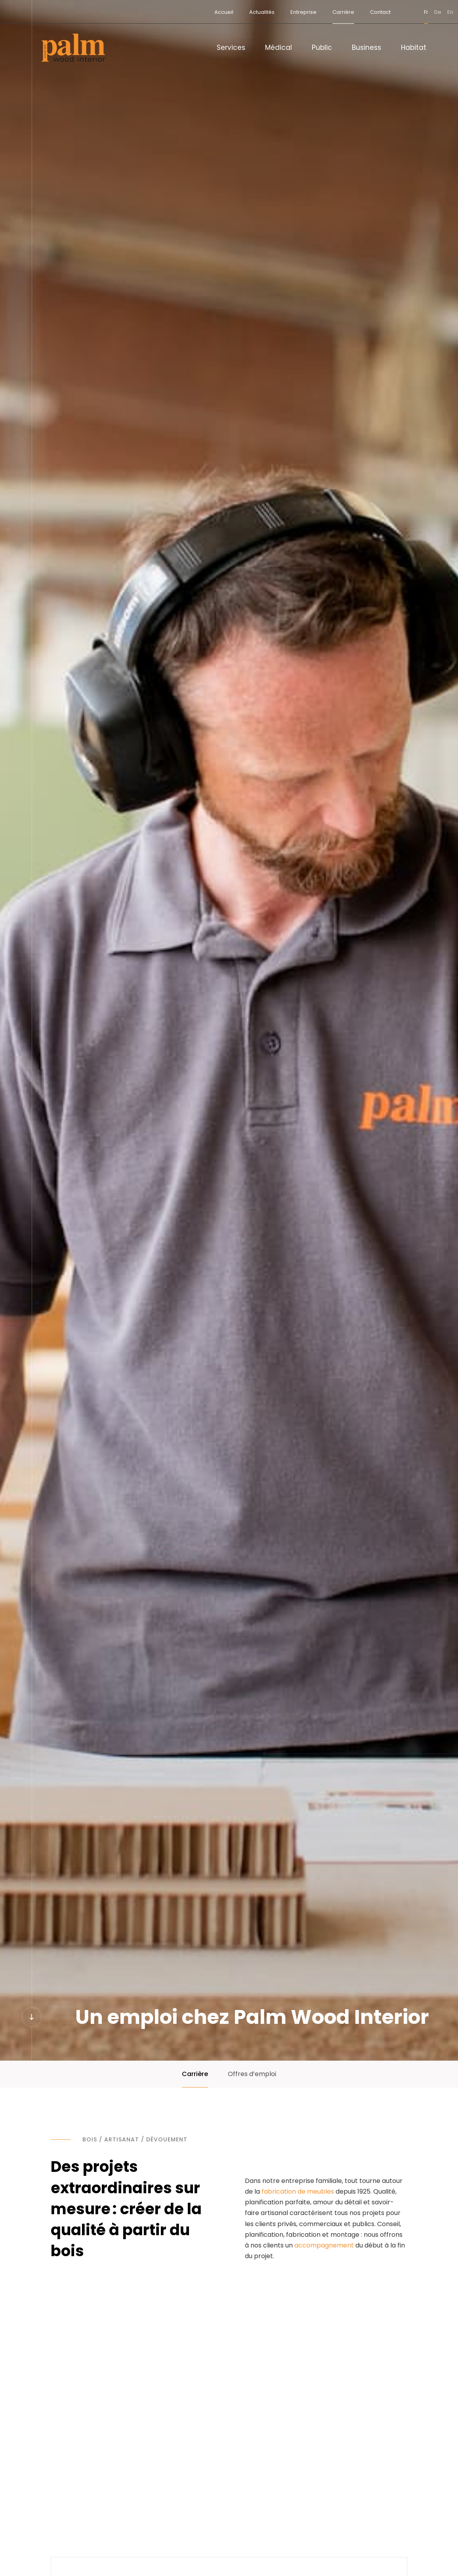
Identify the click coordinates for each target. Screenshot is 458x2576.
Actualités (231, 12)
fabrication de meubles (297, 2191)
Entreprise (273, 12)
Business (366, 47)
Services (231, 47)
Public (322, 47)
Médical (278, 47)
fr (395, 12)
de (406, 12)
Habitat (413, 47)
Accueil (192, 12)
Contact (349, 12)
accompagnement (324, 2245)
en (419, 12)
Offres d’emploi (252, 2073)
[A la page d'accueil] (73, 48)
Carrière (312, 12)
